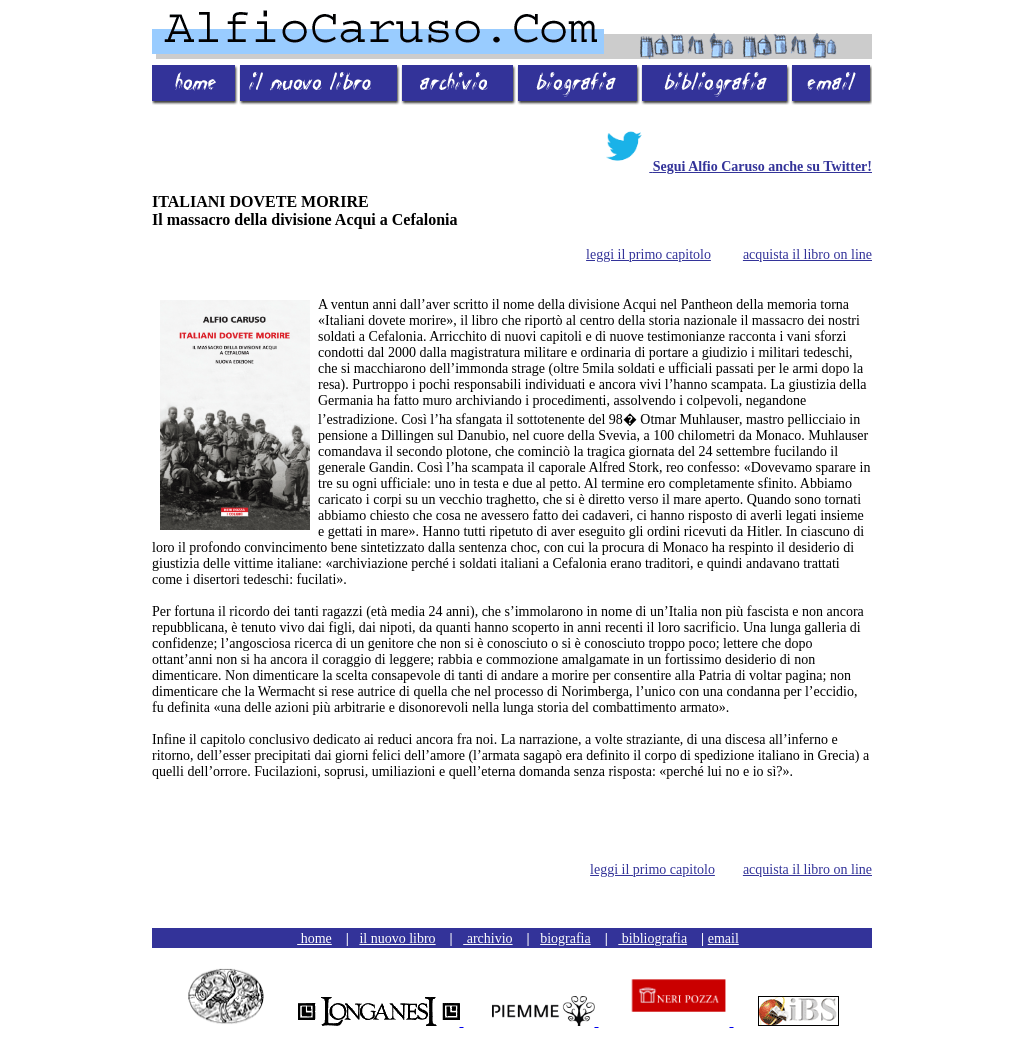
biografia (565, 938)
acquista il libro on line (807, 254)
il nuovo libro (397, 938)
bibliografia (652, 938)
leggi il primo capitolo (648, 254)
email (723, 938)
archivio (487, 938)
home (314, 938)
